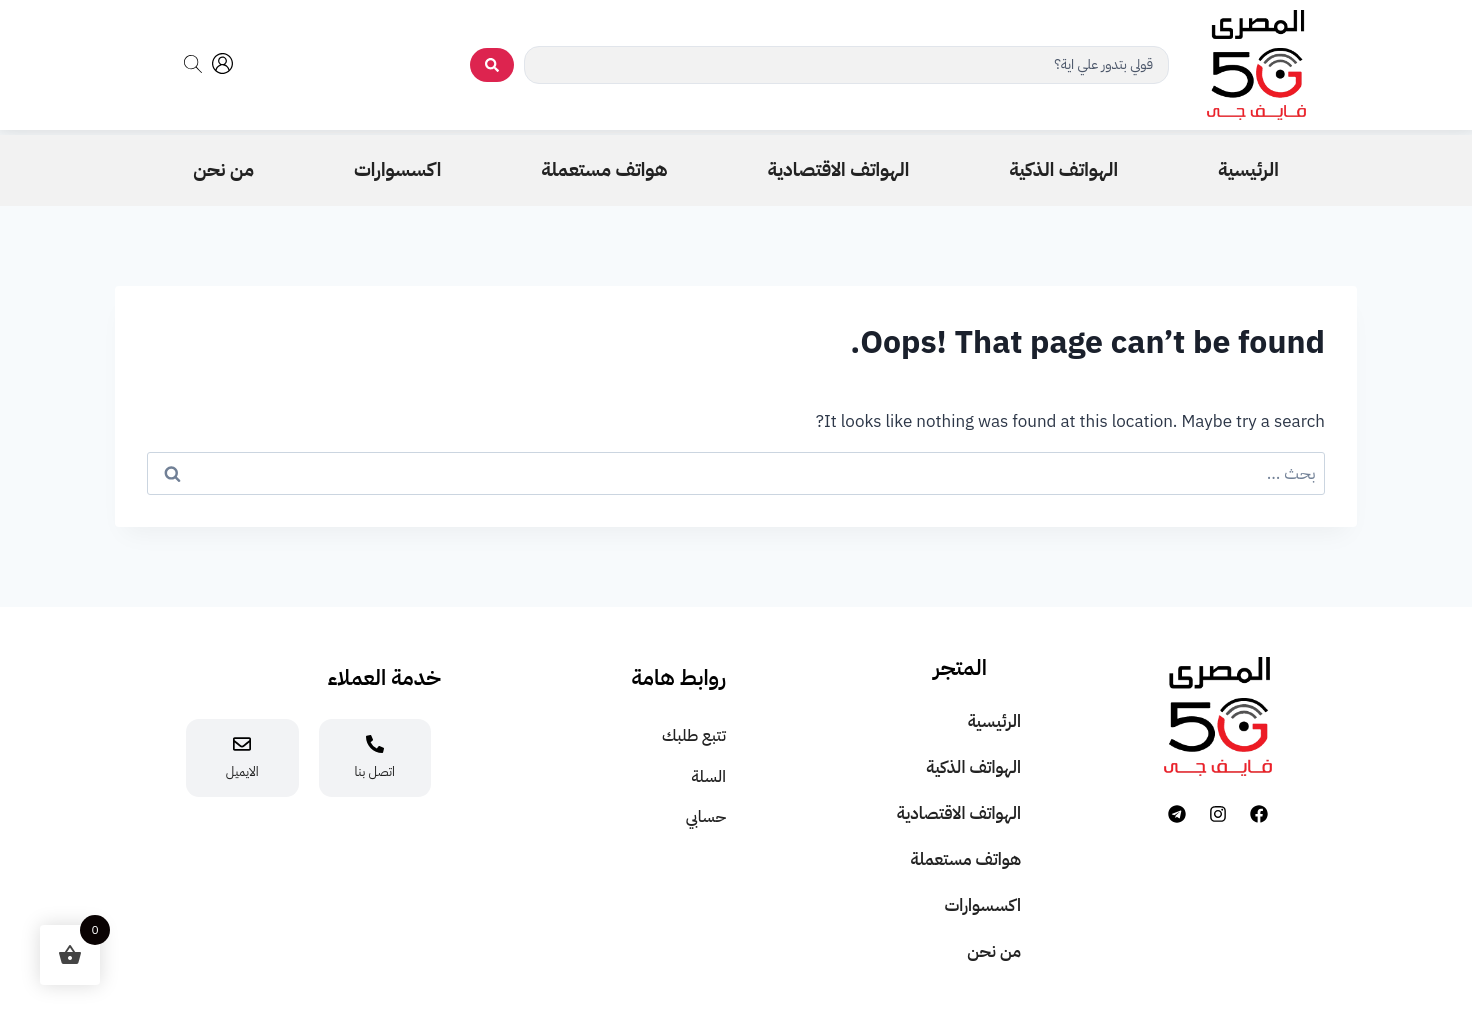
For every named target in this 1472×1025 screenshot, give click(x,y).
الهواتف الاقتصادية (959, 813)
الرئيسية (994, 721)
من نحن (994, 951)
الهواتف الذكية (973, 767)
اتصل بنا (375, 771)
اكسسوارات (982, 905)
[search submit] (492, 65)
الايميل (242, 771)
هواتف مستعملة (966, 859)
